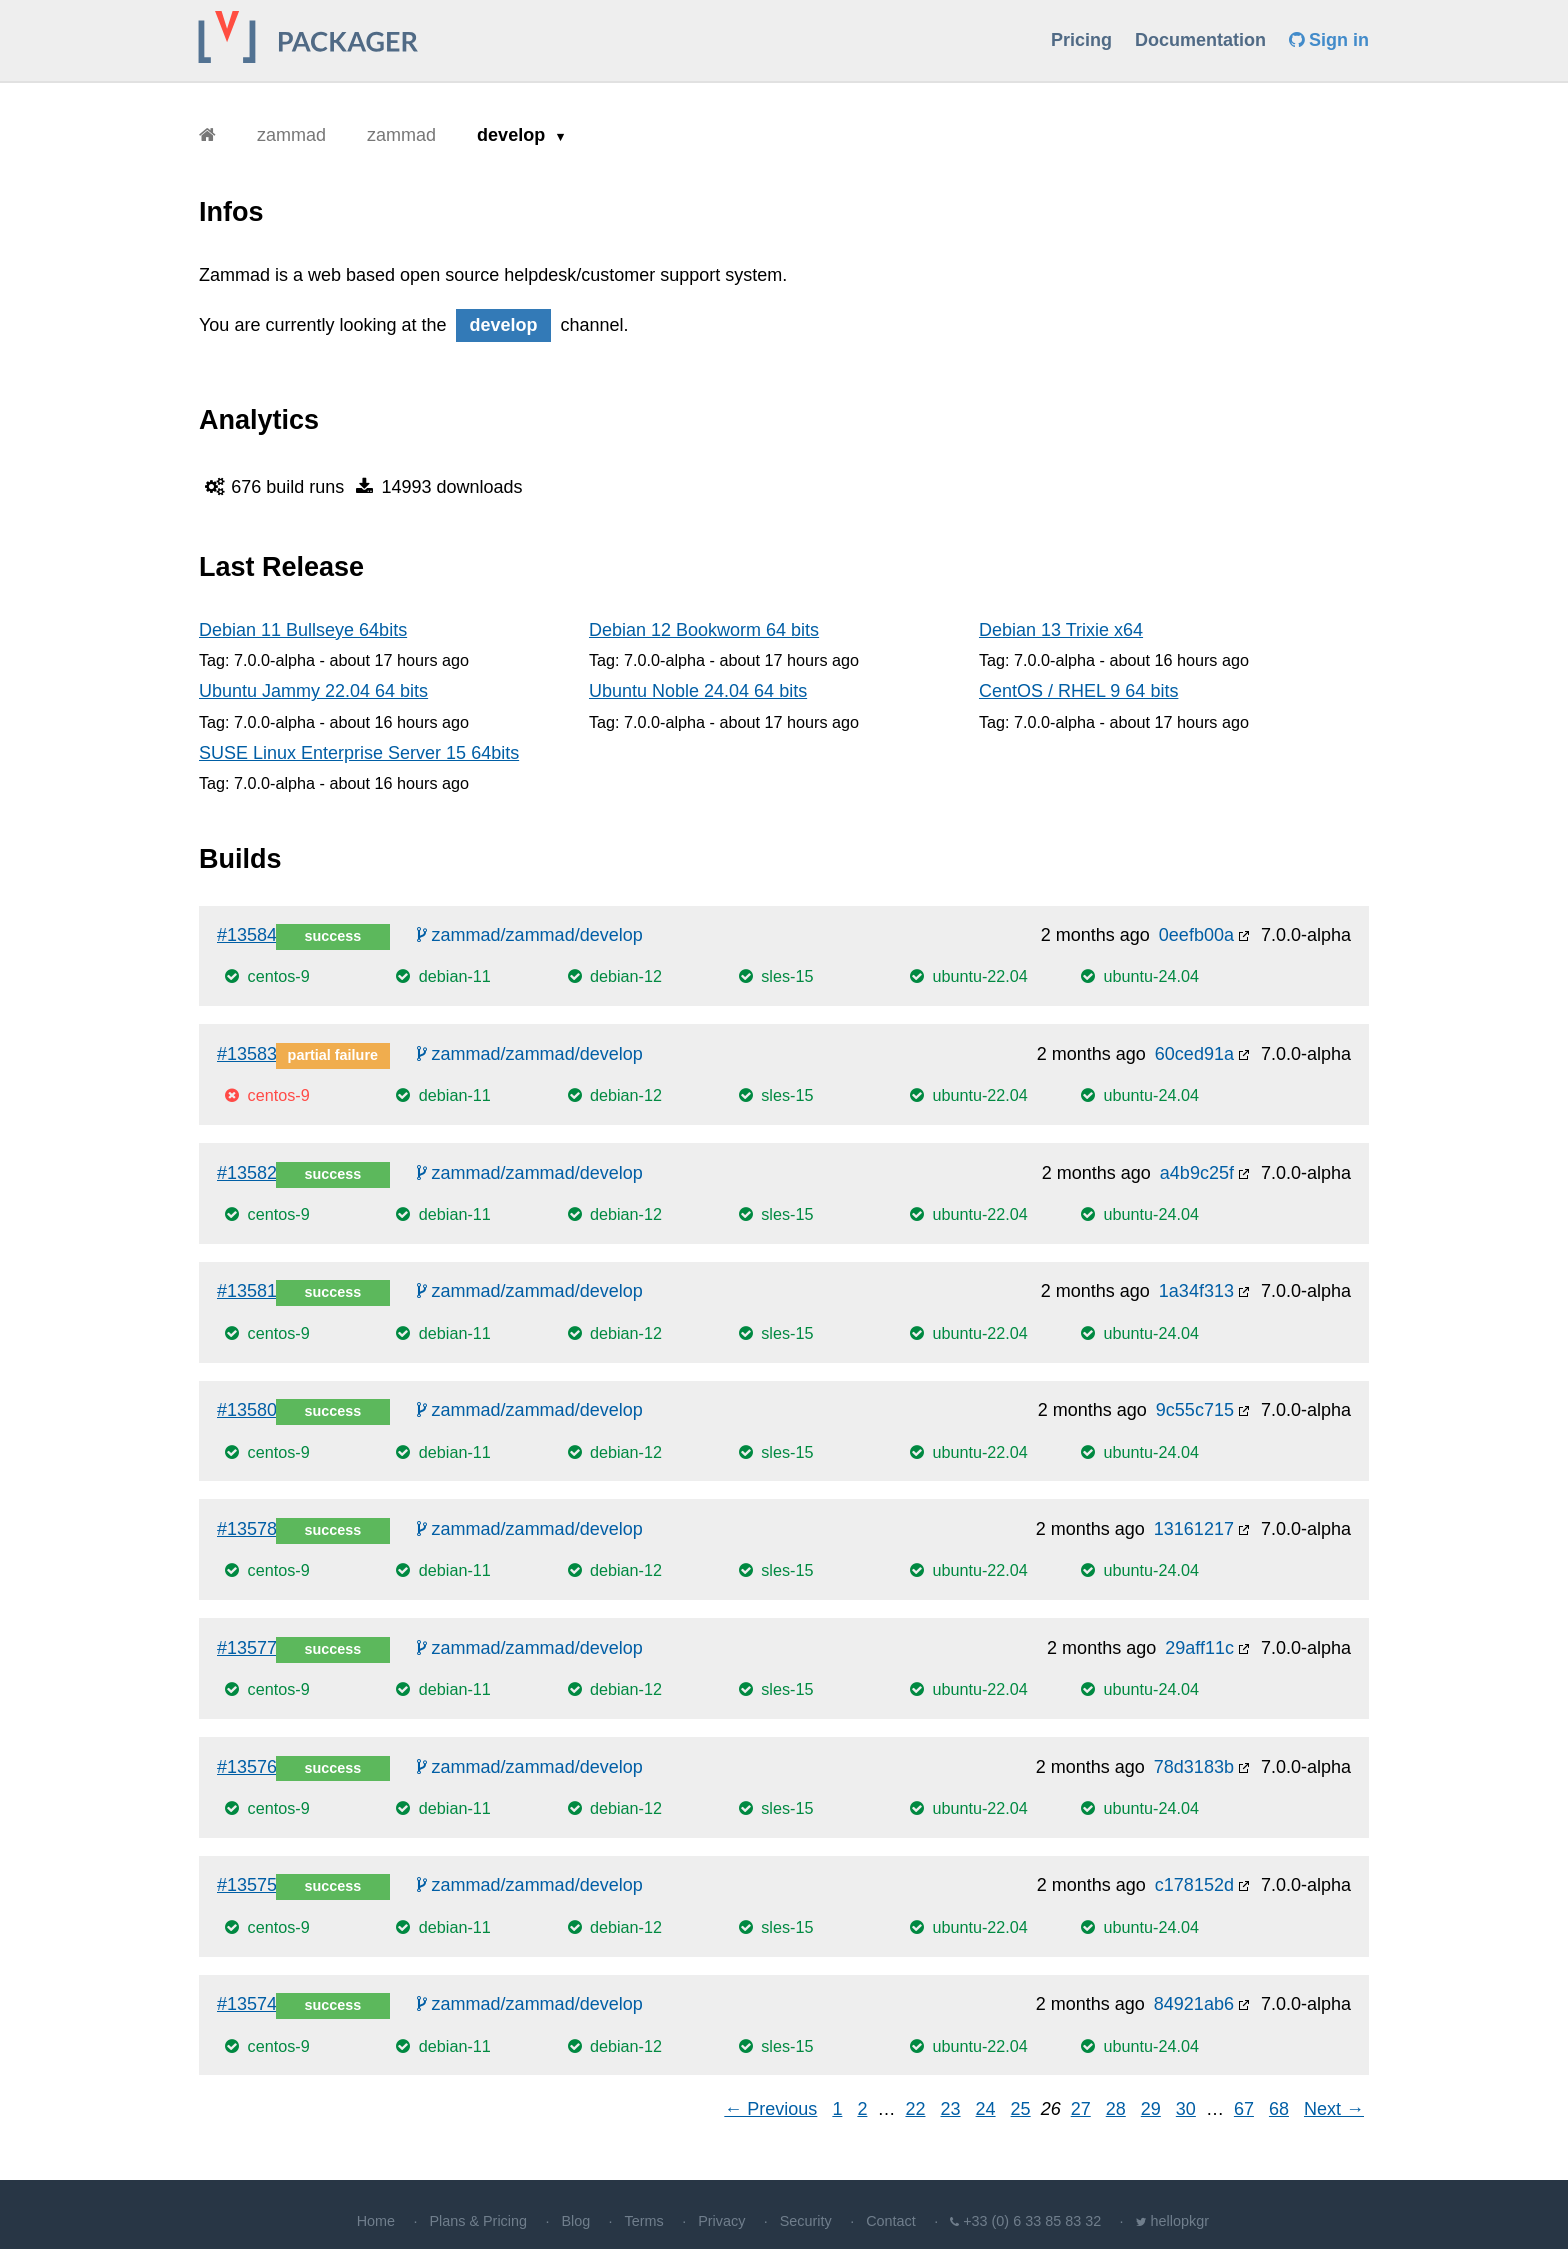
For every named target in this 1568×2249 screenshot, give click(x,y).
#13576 (247, 1767)
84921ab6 (1194, 2004)
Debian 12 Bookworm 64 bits (704, 630)
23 (951, 2109)
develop (513, 135)
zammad (291, 135)
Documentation (1200, 40)
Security (806, 2221)
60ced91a (1194, 1054)
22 (915, 2109)
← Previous (770, 2109)
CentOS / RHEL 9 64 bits (1078, 691)
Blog (575, 2221)
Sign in (1329, 40)
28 (1116, 2109)
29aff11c (1199, 1648)
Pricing (1081, 40)
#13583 (247, 1054)
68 (1279, 2109)
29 (1151, 2109)
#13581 (247, 1291)
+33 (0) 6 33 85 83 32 (1032, 2221)
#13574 (247, 2004)
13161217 (1194, 1529)
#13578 (247, 1529)
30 (1186, 2109)
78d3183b (1194, 1767)
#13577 (247, 1648)
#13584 (247, 935)
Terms (644, 2221)
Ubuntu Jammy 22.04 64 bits (313, 691)
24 (986, 2109)
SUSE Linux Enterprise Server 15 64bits (359, 753)
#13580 (247, 1410)
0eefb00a (1196, 935)
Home (376, 2221)
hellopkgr (1180, 2221)
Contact (891, 2221)
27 (1081, 2109)
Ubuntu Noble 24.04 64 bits (698, 691)
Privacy (721, 2221)
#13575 (247, 1885)
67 (1244, 2109)
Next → (1334, 2109)
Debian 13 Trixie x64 (1061, 630)
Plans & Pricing (478, 2221)
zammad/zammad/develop (530, 935)
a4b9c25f (1197, 1173)
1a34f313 (1196, 1291)
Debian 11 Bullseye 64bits (303, 630)
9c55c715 (1195, 1410)
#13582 (247, 1173)
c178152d (1194, 1885)
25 (1021, 2109)
